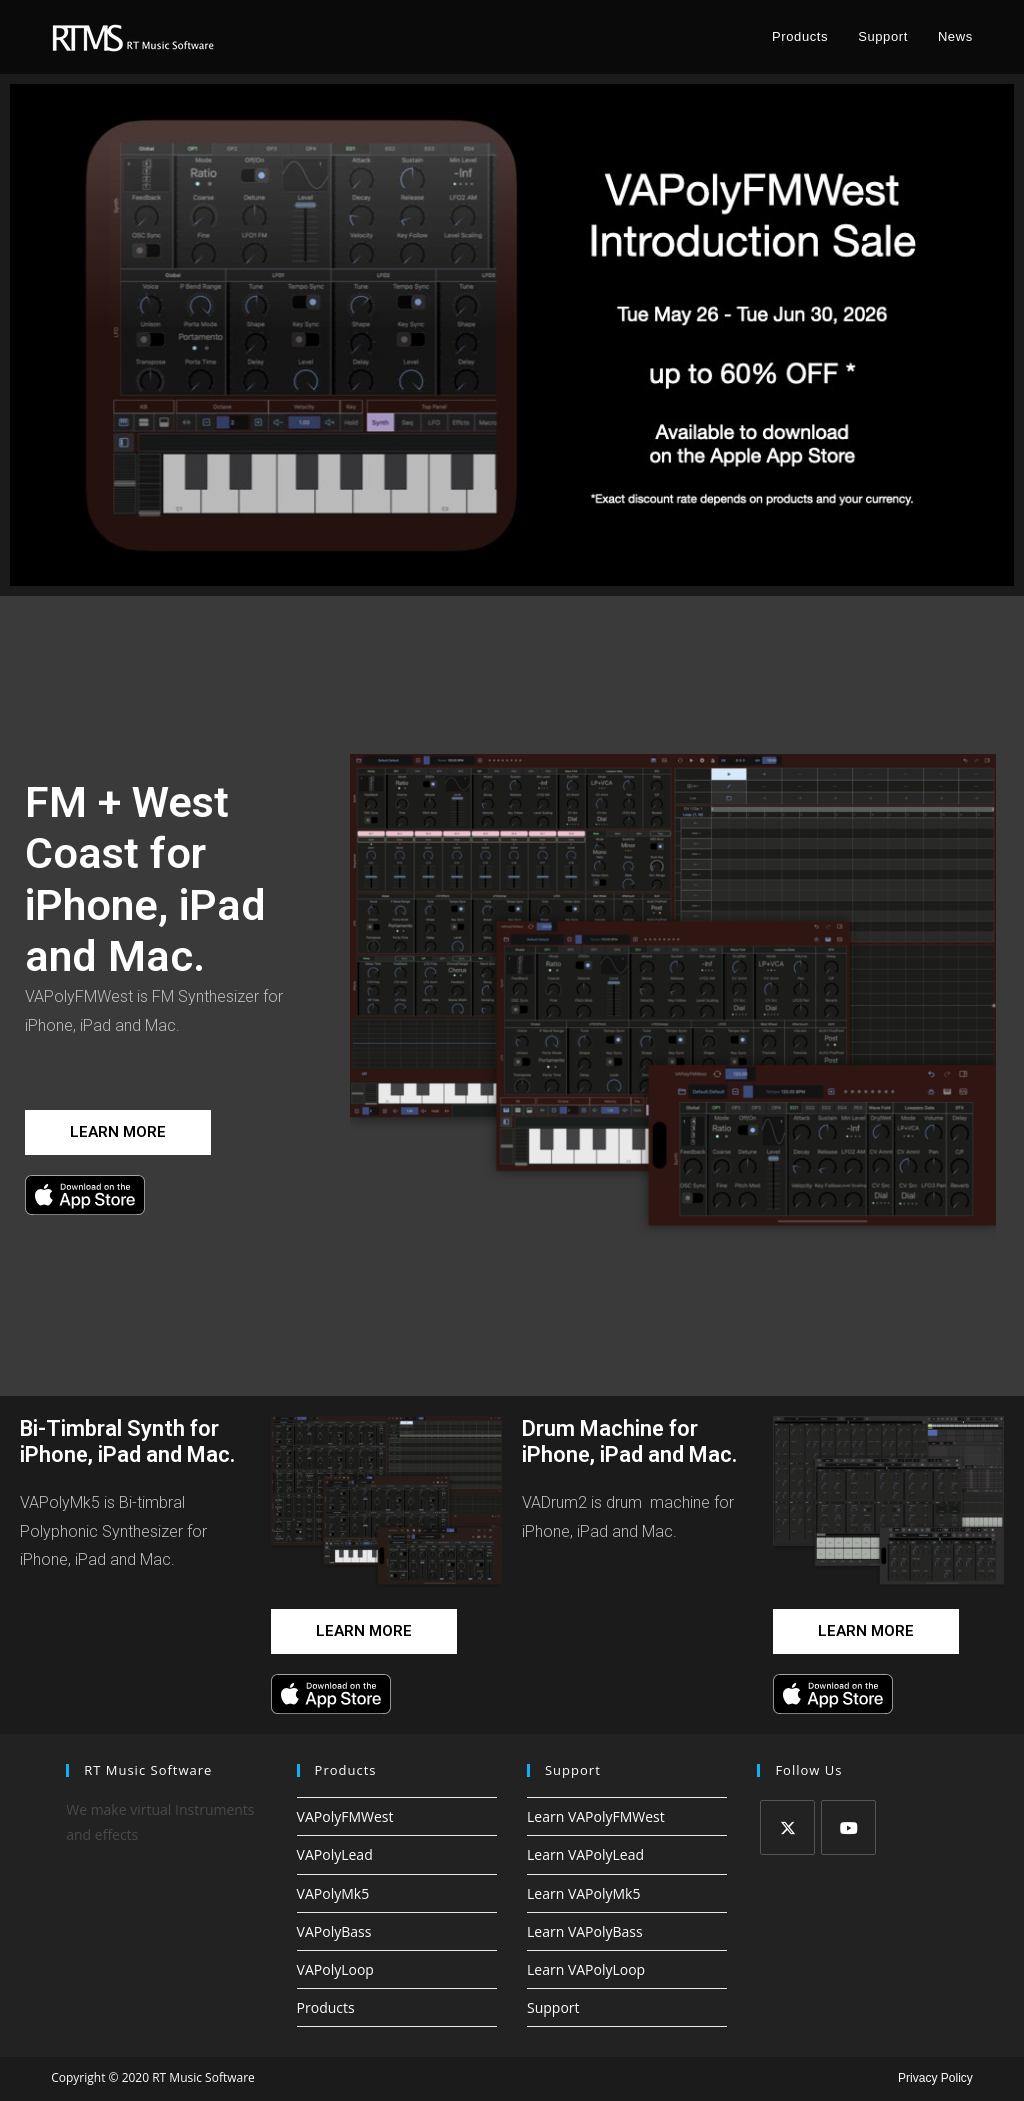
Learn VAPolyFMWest (596, 1816)
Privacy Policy (935, 2078)
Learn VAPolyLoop (586, 1969)
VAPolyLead (335, 1854)
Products (326, 2007)
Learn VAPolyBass (585, 1931)
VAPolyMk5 (333, 1893)
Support (553, 2007)
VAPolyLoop (335, 1969)
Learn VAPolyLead (585, 1854)
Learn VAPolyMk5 (583, 1893)
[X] (787, 1827)
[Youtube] (848, 1827)
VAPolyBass (334, 1931)
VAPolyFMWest (345, 1816)
